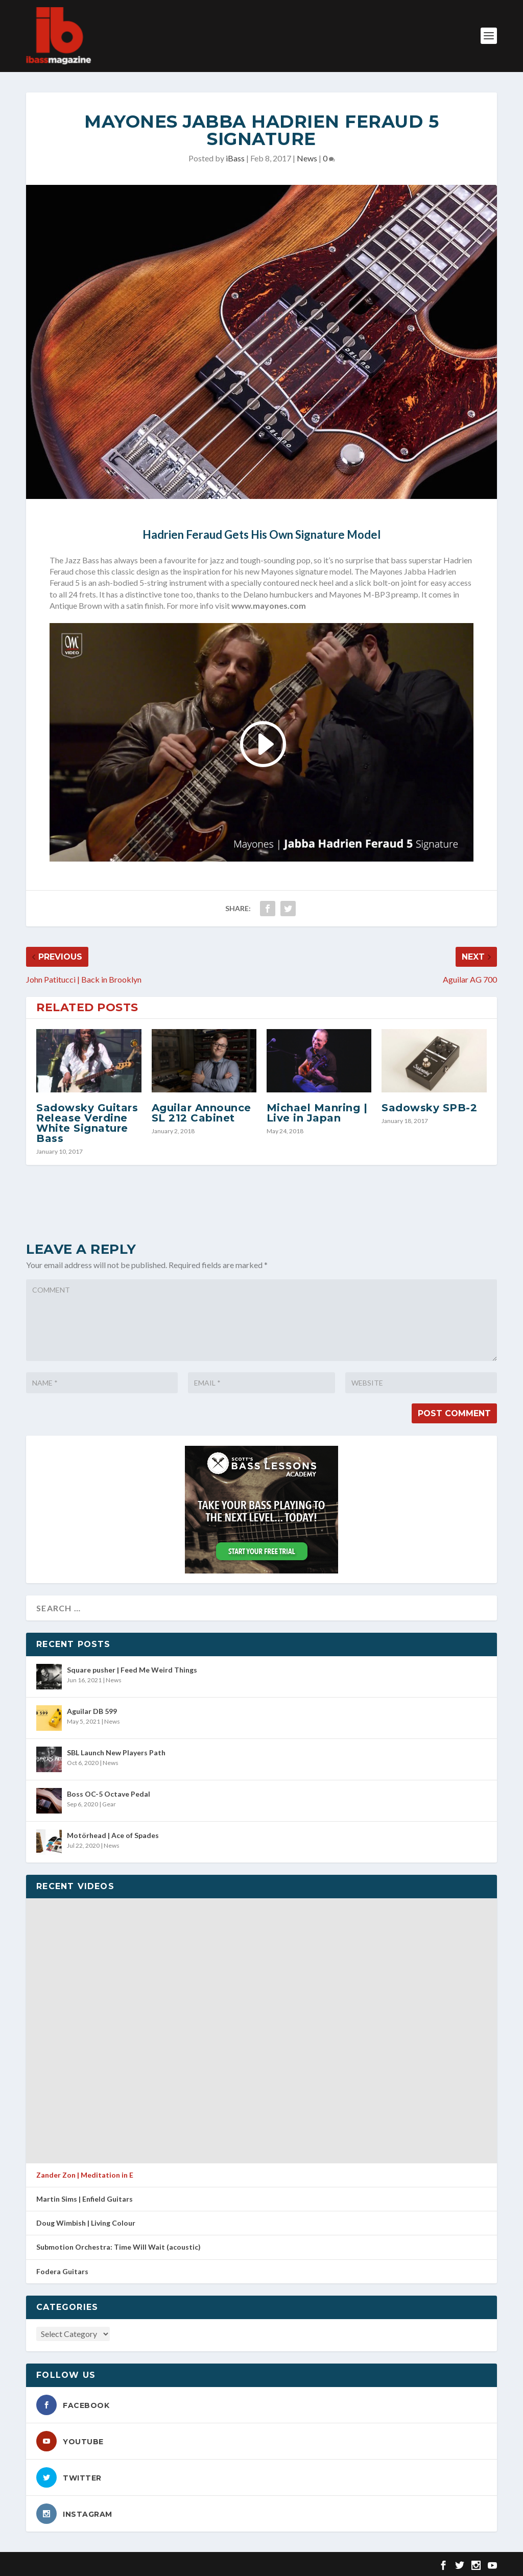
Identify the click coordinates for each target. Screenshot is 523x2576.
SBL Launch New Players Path (116, 1752)
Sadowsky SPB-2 (429, 1108)
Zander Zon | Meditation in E (84, 2174)
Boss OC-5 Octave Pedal (108, 1794)
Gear (109, 1804)
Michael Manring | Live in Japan (317, 1113)
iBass (235, 158)
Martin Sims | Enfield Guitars (84, 2199)
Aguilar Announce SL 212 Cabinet (201, 1113)
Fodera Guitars (62, 2271)
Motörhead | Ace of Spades (113, 1835)
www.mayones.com (268, 605)
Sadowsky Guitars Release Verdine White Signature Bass (87, 1123)
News (307, 158)
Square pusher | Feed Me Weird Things (132, 1669)
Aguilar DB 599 (92, 1711)
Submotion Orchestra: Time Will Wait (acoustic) (118, 2247)
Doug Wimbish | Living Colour (85, 2223)
